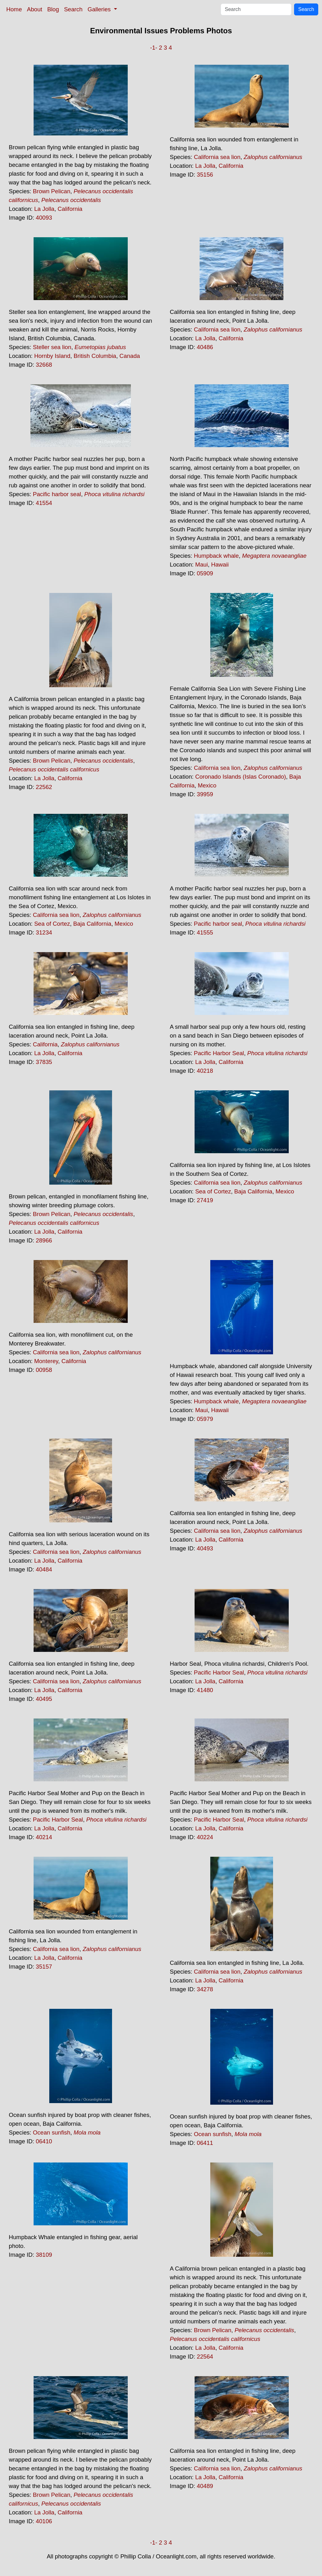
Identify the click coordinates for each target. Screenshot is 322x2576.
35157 (44, 1966)
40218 (205, 1070)
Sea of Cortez (52, 923)
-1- (153, 47)
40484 (44, 1569)
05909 (205, 573)
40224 (205, 1837)
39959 (205, 794)
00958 (44, 1370)
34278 (205, 1989)
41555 (205, 932)
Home (14, 9)
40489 (205, 2486)
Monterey (46, 1361)
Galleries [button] (100, 9)
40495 (44, 1699)
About (34, 9)
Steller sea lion (52, 347)
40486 (205, 347)
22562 (44, 787)
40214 (44, 1837)
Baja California (92, 923)
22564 (205, 2356)
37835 (44, 1062)
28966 (44, 1240)
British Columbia (94, 356)
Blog (53, 9)
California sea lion (217, 157)
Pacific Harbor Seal (219, 1053)
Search (73, 9)
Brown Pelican (51, 191)
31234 (44, 932)
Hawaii (220, 564)
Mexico (207, 785)
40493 (205, 1548)
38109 (44, 2254)
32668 (44, 364)
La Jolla (44, 209)
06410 (44, 2141)
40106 (44, 2521)
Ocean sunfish (51, 2132)
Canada (130, 356)
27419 (205, 1200)
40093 (44, 217)
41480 (205, 1690)
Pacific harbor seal (57, 494)
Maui (201, 564)
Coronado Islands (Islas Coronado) (240, 776)
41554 (44, 503)
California (70, 209)
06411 (205, 2143)
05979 (205, 1419)
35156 (205, 174)
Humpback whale (216, 555)
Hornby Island (52, 356)
